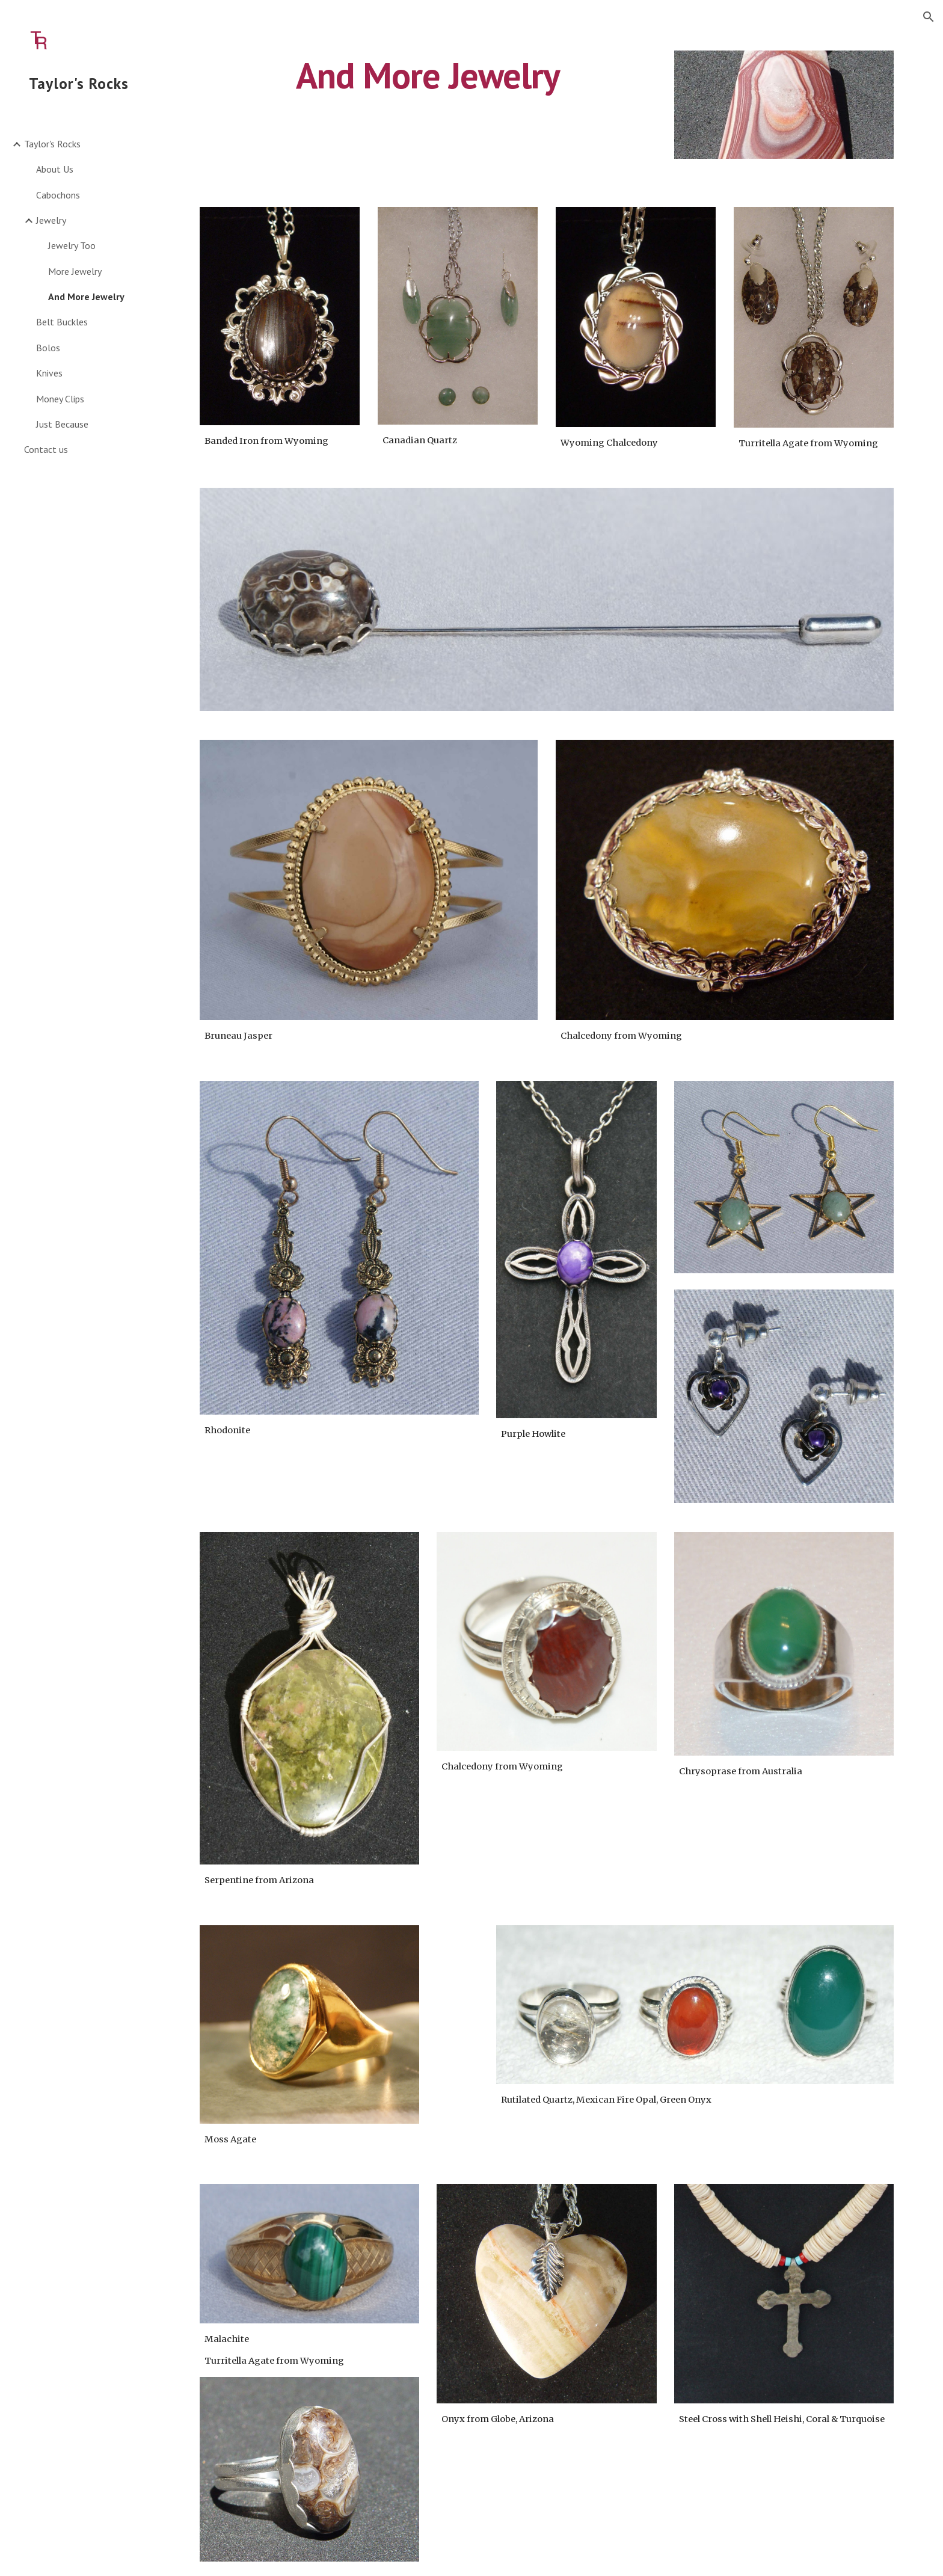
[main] (428, 75)
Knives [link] (49, 373)
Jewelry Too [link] (72, 245)
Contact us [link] (46, 449)
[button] (928, 16)
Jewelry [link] (51, 220)
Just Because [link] (62, 424)
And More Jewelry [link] (86, 296)
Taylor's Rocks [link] (52, 144)
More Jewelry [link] (75, 271)
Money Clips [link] (60, 399)
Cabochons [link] (58, 195)
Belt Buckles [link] (62, 322)
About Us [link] (54, 169)
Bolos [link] (48, 348)
